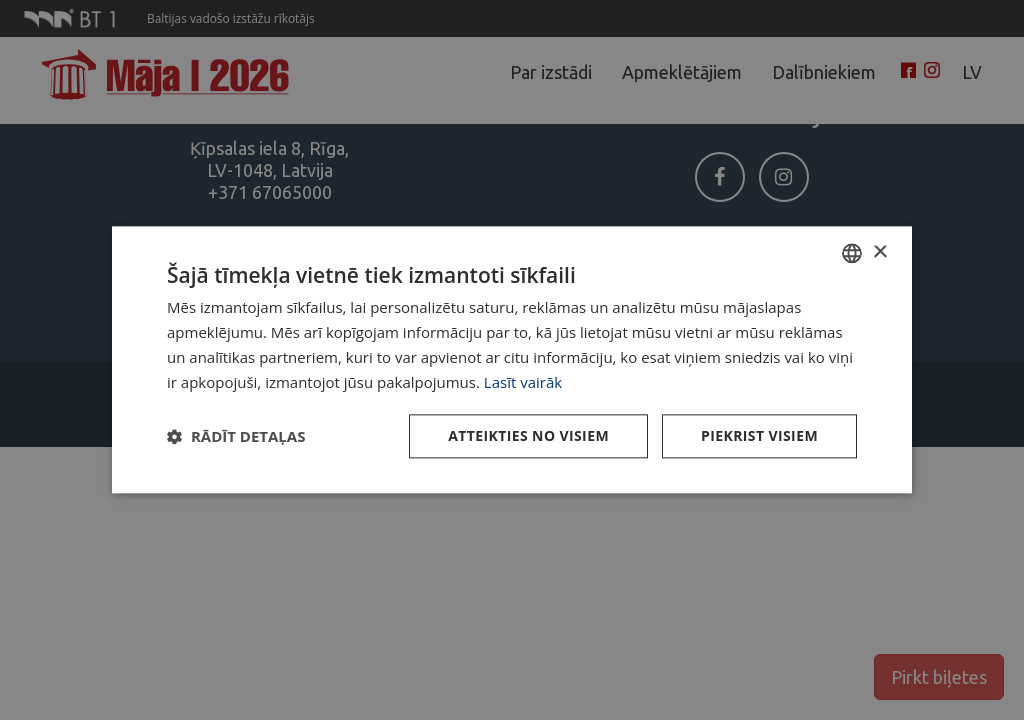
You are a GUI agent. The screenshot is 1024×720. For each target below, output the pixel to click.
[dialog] (512, 360)
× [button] (879, 252)
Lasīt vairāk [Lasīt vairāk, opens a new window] (523, 382)
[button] (236, 437)
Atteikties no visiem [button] (528, 436)
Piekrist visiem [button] (759, 436)
